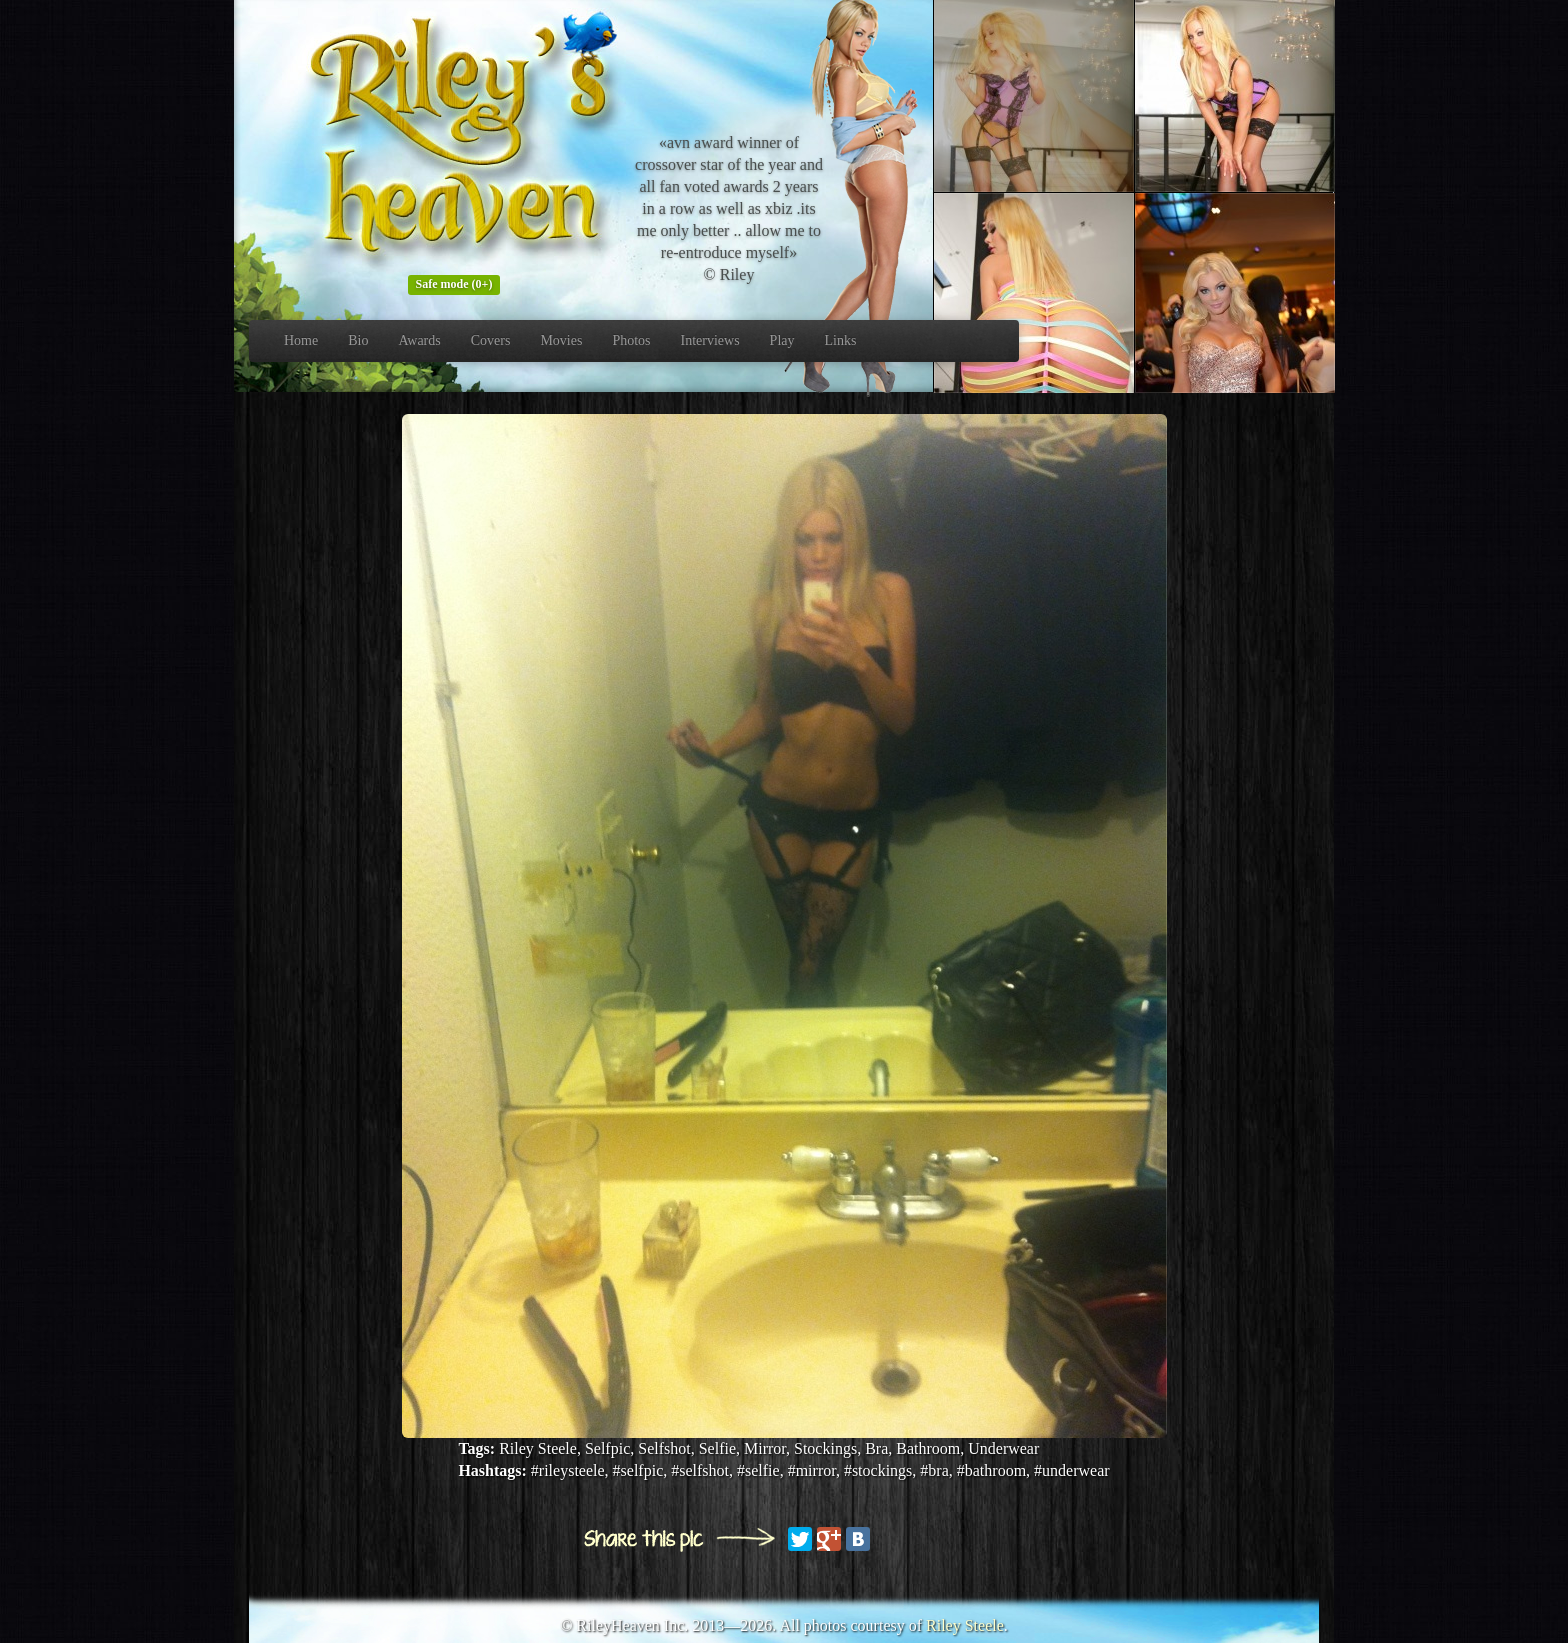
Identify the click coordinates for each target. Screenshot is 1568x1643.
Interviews (710, 340)
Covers (491, 340)
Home (301, 340)
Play (782, 340)
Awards (419, 340)
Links (841, 340)
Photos (631, 340)
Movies (561, 340)
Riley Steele (965, 1625)
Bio (358, 340)
